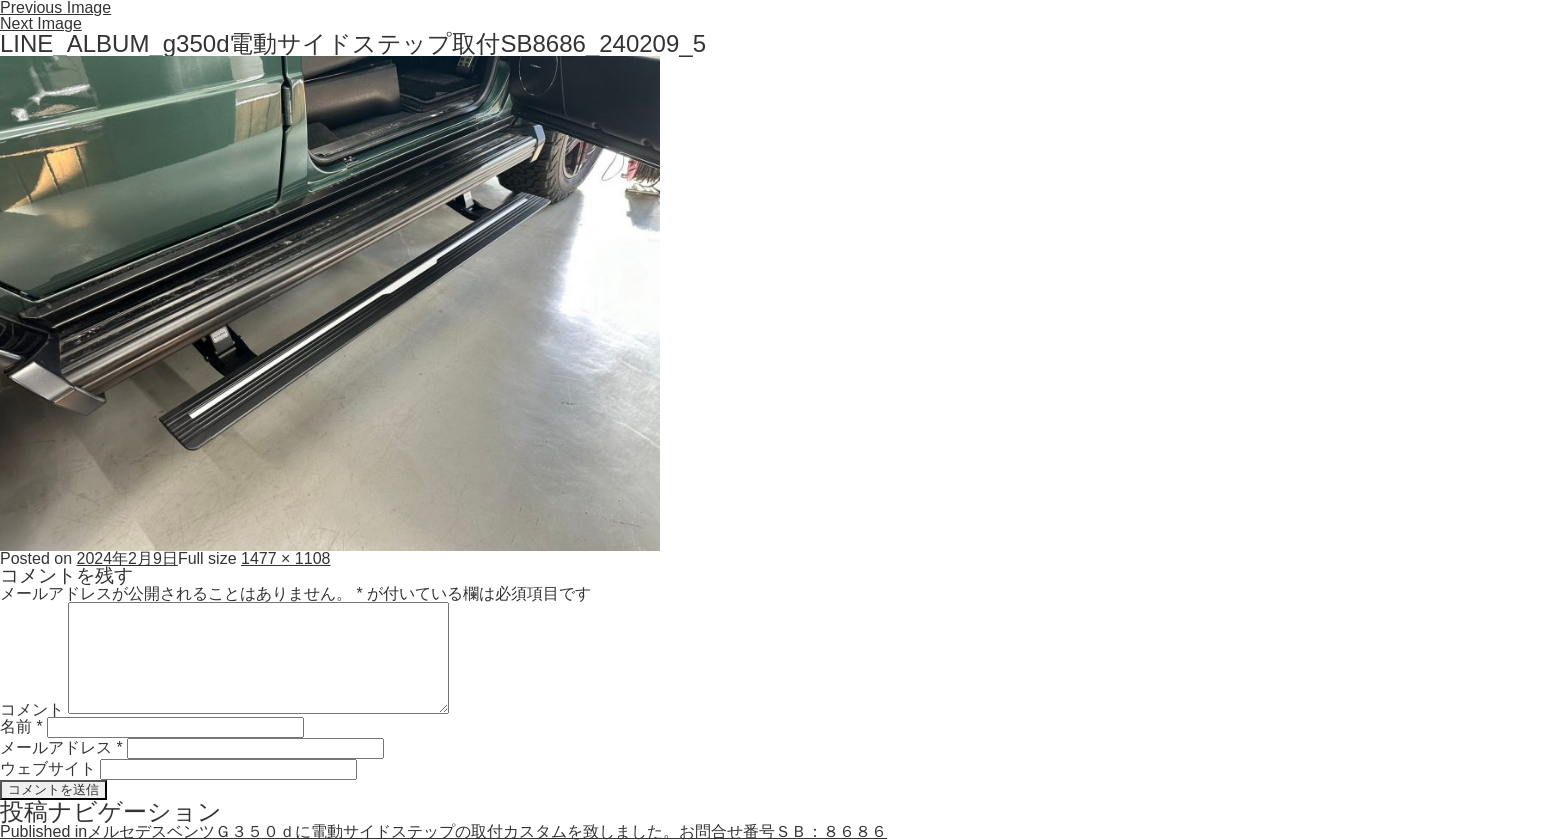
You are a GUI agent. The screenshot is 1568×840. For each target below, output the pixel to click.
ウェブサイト (48, 768)
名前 (21, 726)
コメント (32, 708)
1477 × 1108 (285, 558)
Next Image (41, 23)
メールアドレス (61, 747)
